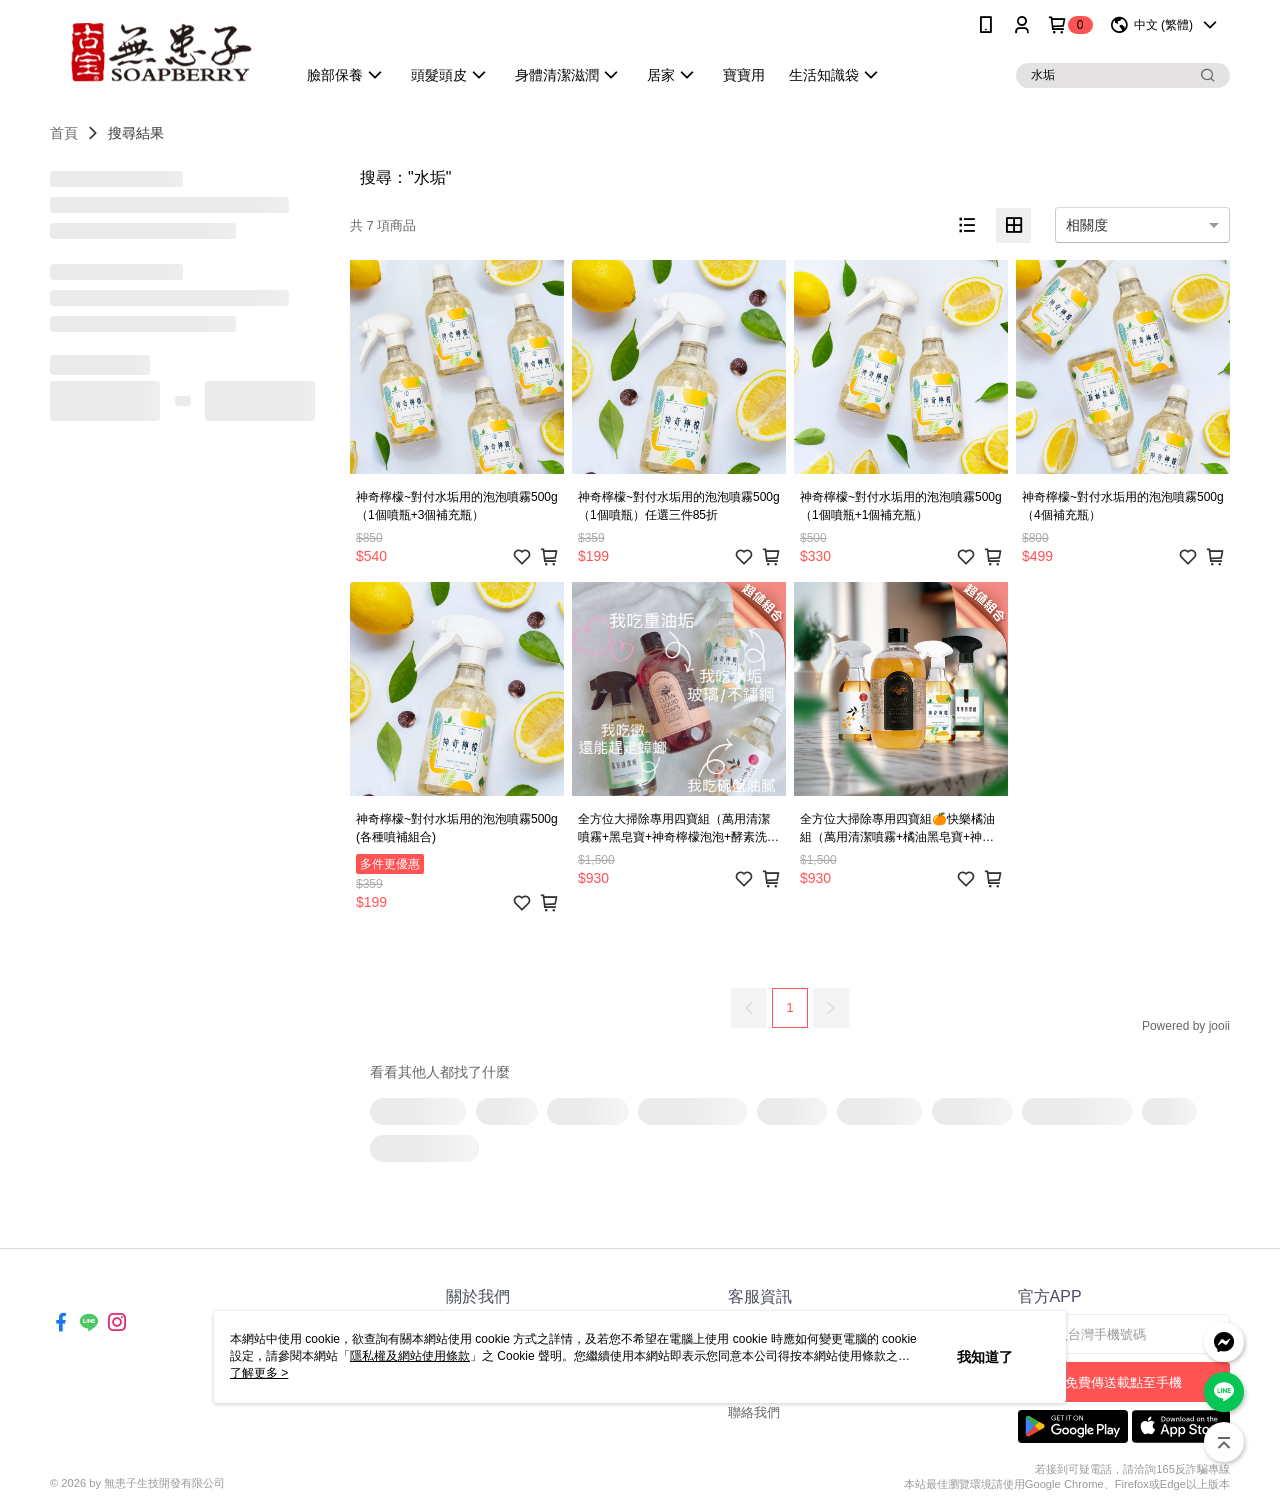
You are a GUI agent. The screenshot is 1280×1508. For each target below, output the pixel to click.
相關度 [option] (1087, 225)
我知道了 (985, 1357)
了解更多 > (259, 1373)
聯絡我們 (754, 1412)
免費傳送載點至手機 (1123, 1382)
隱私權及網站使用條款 (410, 1356)
